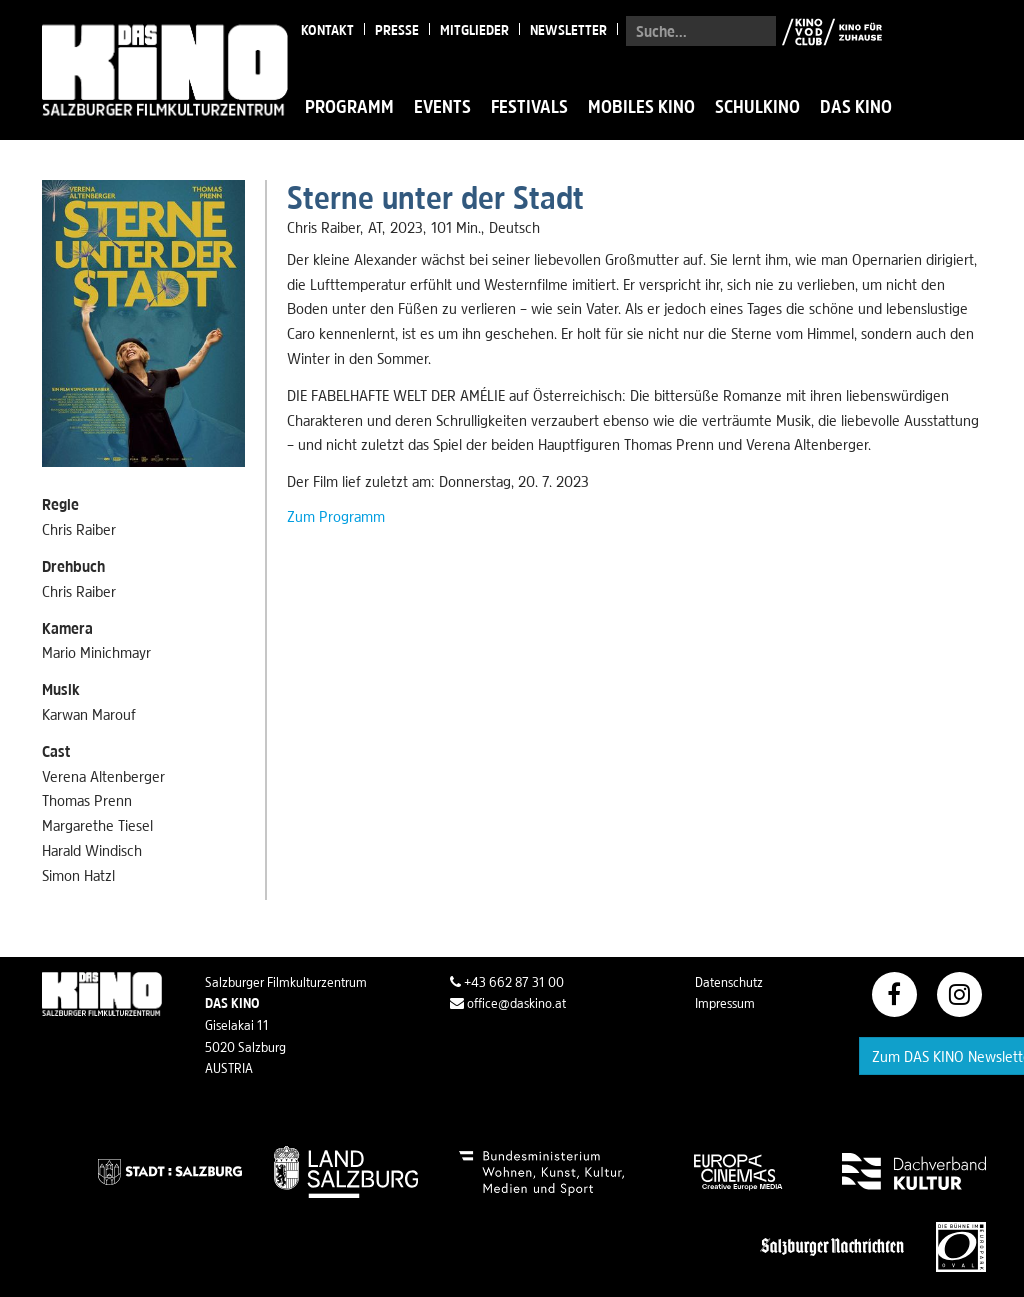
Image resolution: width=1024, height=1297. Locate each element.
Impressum (725, 1003)
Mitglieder (474, 30)
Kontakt (327, 30)
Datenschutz (729, 982)
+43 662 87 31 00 (507, 982)
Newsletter (568, 30)
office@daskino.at (508, 1003)
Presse (397, 30)
